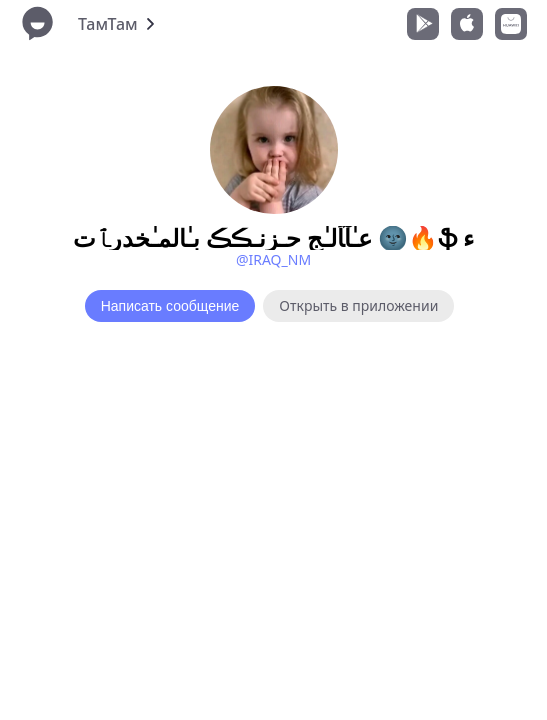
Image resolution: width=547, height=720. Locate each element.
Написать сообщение (170, 306)
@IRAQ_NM (273, 259)
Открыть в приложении (358, 305)
